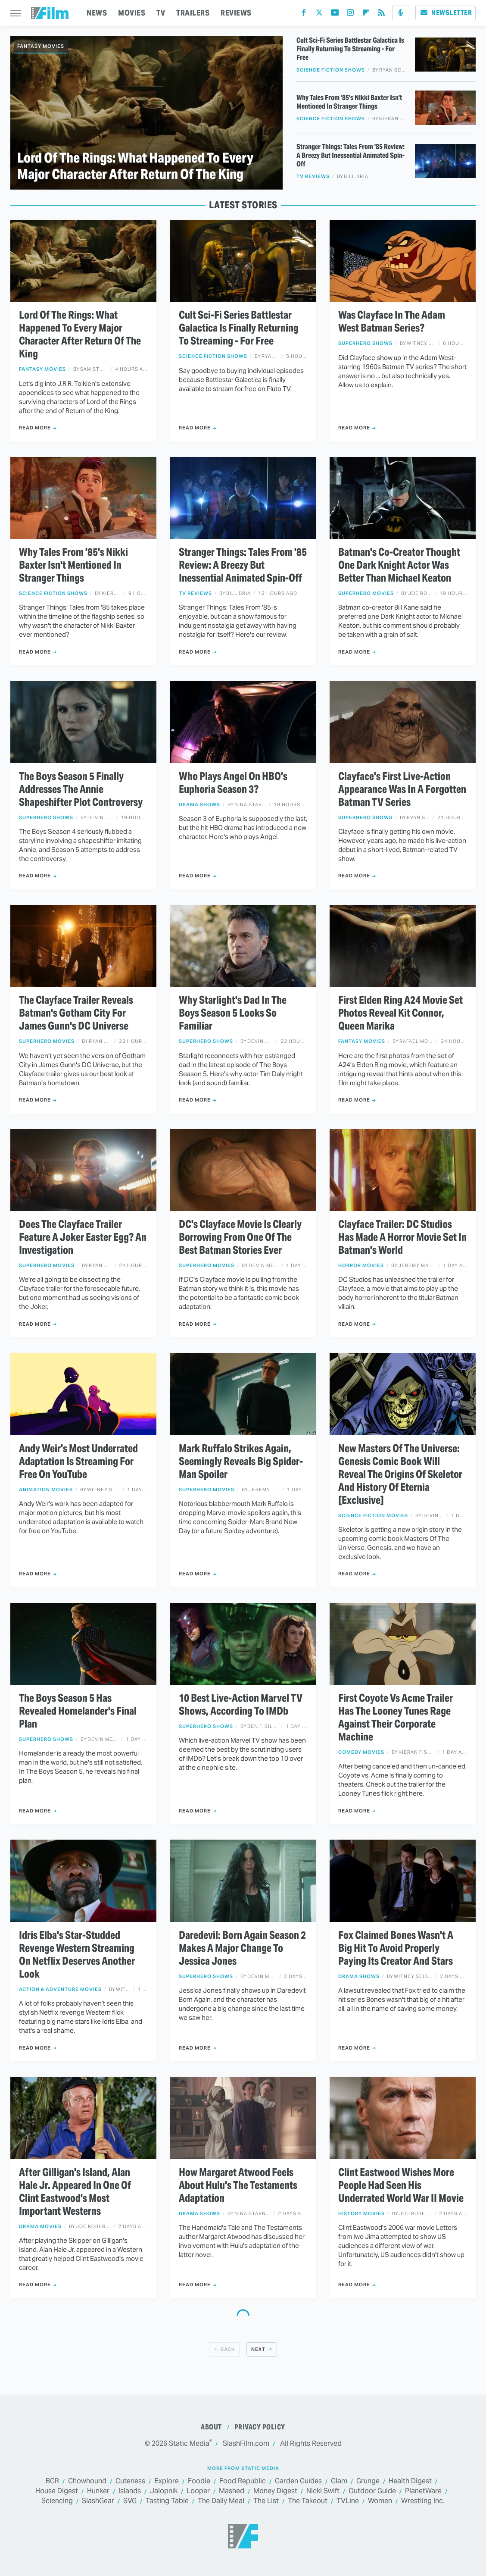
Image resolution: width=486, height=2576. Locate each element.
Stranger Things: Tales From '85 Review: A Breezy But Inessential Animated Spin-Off (350, 156)
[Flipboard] (366, 14)
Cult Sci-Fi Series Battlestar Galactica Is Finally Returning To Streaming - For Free (350, 49)
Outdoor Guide (372, 2491)
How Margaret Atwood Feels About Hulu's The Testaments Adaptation (238, 2185)
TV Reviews (313, 176)
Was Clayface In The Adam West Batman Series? (391, 322)
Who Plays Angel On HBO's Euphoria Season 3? (233, 783)
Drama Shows (199, 805)
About (211, 2427)
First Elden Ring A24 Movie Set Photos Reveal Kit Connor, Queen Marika (400, 1013)
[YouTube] (335, 14)
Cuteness (130, 2481)
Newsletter (445, 12)
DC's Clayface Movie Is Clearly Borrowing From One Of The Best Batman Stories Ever (240, 1237)
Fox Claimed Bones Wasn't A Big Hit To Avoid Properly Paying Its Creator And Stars (395, 1948)
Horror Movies (361, 1265)
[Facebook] (303, 14)
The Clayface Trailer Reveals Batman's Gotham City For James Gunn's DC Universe (76, 1013)
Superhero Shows (365, 343)
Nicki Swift (323, 2491)
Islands (129, 2491)
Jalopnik (164, 2491)
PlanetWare (423, 2491)
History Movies (361, 2213)
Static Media (189, 2443)
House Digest (56, 2491)
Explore (166, 2481)
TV (160, 13)
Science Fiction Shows (330, 70)
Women (380, 2501)
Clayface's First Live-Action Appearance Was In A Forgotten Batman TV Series (402, 789)
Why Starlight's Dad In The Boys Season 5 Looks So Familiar (233, 1013)
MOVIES (131, 13)
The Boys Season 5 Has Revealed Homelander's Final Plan (78, 1711)
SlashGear (98, 2501)
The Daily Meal (221, 2501)
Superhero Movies (366, 593)
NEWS (97, 13)
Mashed (231, 2491)
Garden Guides (298, 2481)
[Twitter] (319, 14)
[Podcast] (400, 13)
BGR (52, 2481)
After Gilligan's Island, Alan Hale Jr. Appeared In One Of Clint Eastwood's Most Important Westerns (75, 2192)
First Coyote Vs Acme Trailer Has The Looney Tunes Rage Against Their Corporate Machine (395, 1717)
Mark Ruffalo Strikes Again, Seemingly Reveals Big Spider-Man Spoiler (241, 1461)
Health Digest (410, 2481)
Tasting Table (167, 2501)
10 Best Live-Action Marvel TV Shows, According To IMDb (240, 1705)
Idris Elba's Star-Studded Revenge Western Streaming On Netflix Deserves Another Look (77, 1955)
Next (258, 2349)
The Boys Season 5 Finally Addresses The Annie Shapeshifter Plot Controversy (81, 789)
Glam (339, 2481)
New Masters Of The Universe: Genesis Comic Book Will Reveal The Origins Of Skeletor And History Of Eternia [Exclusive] (400, 1474)
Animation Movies (46, 1490)
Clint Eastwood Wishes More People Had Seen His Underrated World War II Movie (401, 2185)
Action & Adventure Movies (60, 1989)
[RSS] (381, 14)
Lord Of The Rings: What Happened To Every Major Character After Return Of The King (135, 166)
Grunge (368, 2481)
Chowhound (87, 2481)
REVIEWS (236, 13)
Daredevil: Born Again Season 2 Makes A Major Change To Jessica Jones (242, 1948)
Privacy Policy (259, 2427)
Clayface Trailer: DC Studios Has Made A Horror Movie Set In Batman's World (402, 1237)
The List (266, 2501)
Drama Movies (40, 2226)
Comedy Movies (361, 1752)
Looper (198, 2491)
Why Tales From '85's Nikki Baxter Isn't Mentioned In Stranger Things (349, 102)
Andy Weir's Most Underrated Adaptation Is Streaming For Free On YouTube (78, 1461)
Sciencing (57, 2501)
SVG (130, 2501)
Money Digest (275, 2491)
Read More (35, 428)
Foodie (199, 2481)
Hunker (98, 2491)
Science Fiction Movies (373, 1515)
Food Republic (242, 2481)
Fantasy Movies (40, 46)
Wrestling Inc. (423, 2501)
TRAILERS (192, 13)
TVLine (347, 2501)
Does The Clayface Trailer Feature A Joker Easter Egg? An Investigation (82, 1237)
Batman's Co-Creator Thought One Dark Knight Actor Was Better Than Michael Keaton (399, 565)
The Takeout (307, 2501)
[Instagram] (350, 14)
